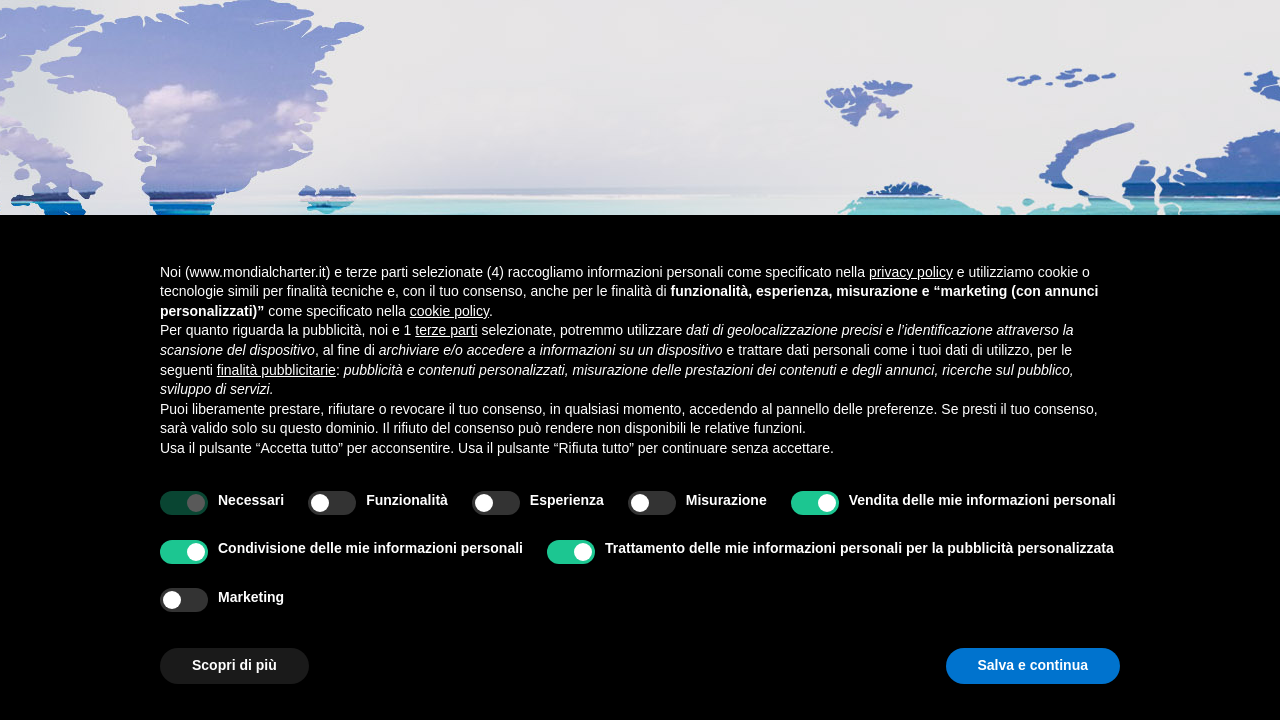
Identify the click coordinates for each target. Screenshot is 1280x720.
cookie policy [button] (449, 311)
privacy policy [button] (911, 272)
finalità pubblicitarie (276, 370)
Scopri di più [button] (234, 665)
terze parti (446, 330)
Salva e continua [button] (1033, 665)
